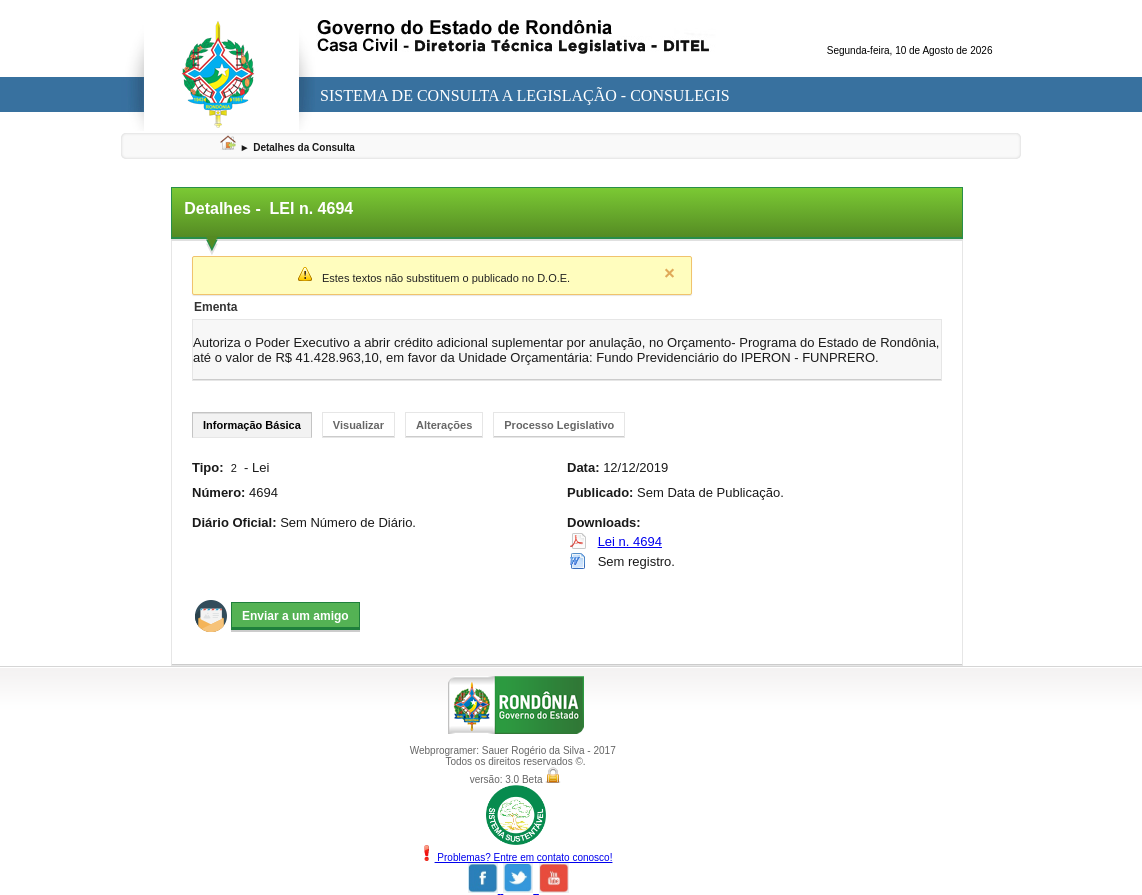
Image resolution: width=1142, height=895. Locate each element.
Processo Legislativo (559, 425)
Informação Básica (252, 425)
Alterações (444, 425)
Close (669, 273)
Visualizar (358, 425)
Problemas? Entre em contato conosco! (516, 857)
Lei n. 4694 (630, 541)
